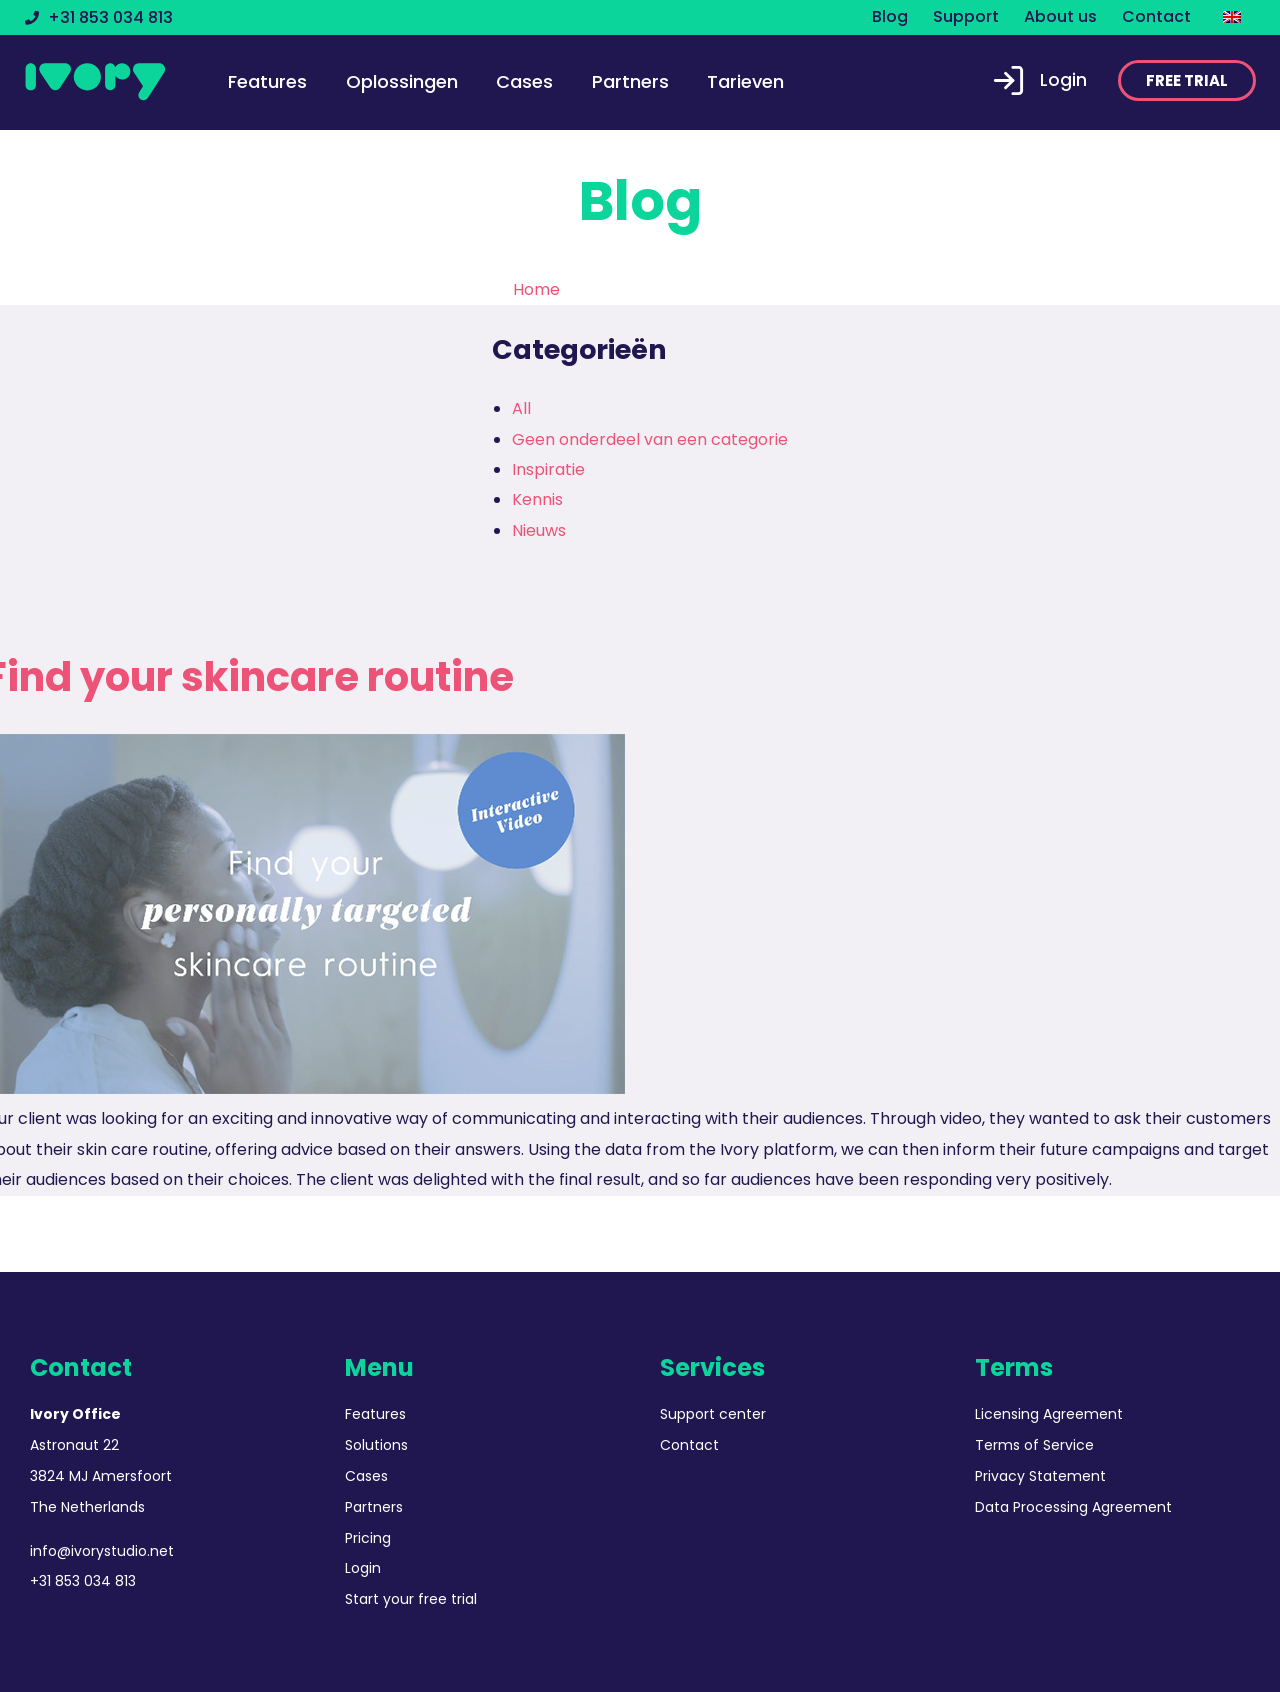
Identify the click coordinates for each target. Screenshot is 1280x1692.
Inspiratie (548, 469)
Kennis (537, 499)
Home (536, 289)
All (521, 408)
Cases (524, 81)
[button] (1187, 80)
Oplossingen (402, 81)
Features (267, 81)
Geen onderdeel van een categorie (650, 439)
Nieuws (539, 530)
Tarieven (745, 81)
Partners (630, 81)
